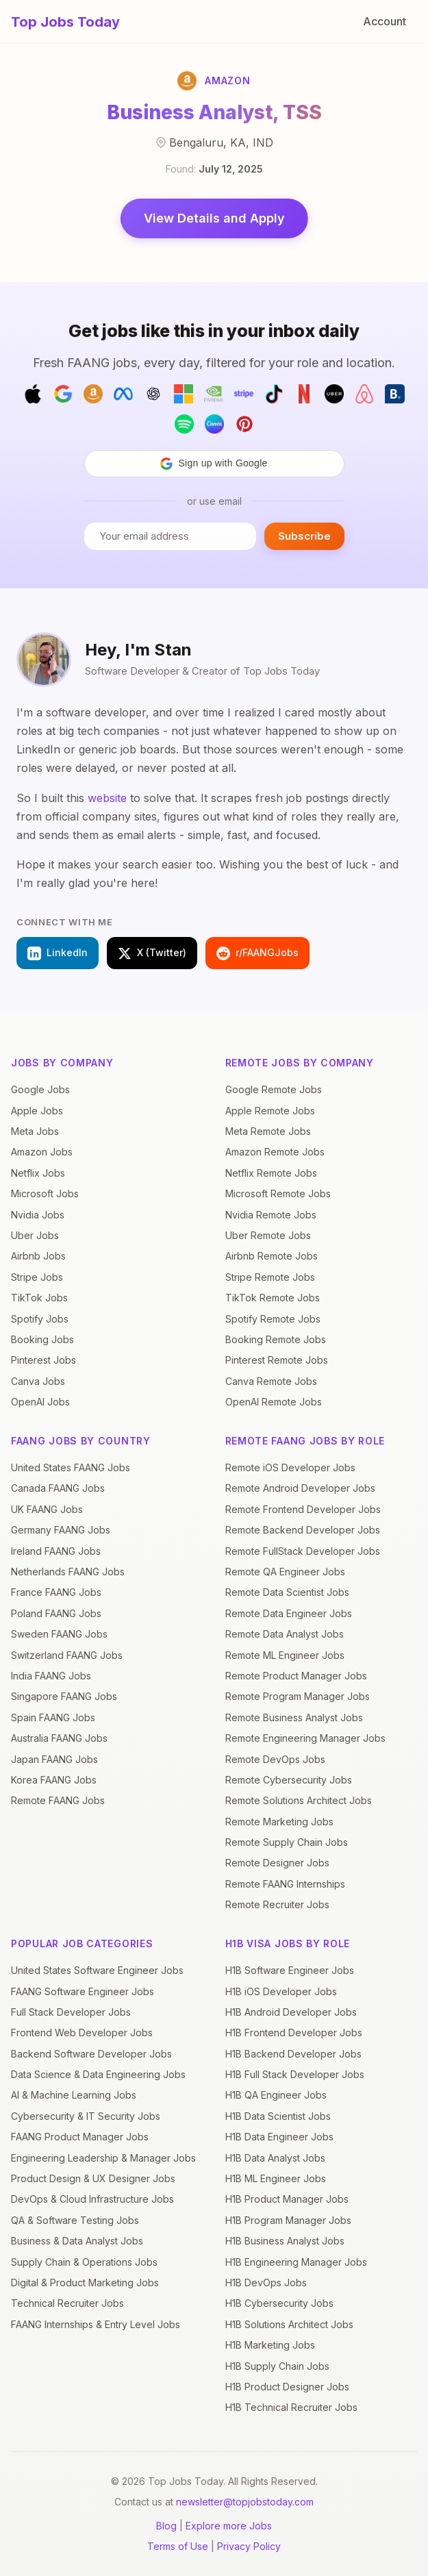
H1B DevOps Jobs (266, 2282)
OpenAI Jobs (40, 1402)
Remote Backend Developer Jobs (302, 1530)
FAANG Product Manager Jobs (80, 2136)
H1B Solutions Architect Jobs (289, 2324)
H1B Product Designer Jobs (287, 2386)
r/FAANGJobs (257, 953)
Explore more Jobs (229, 2525)
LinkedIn (57, 953)
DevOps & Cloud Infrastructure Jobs (92, 2199)
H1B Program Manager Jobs (288, 2220)
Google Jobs (40, 1089)
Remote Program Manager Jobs (297, 1696)
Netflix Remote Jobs (271, 1173)
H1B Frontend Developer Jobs (293, 2032)
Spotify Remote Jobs (272, 1319)
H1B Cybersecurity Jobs (279, 2303)
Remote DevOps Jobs (275, 1759)
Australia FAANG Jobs (59, 1738)
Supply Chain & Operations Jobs (84, 2262)
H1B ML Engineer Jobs (275, 2178)
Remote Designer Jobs (277, 1862)
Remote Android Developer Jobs (300, 1488)
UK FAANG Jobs (47, 1509)
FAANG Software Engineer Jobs (82, 1991)
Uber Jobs (35, 1235)
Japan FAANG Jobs (54, 1759)
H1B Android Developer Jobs (291, 2012)
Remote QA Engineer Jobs (285, 1571)
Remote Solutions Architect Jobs (298, 1800)
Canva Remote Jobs (271, 1381)
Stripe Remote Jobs (270, 1277)
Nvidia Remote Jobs (270, 1215)
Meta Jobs (35, 1131)
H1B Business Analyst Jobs (284, 2241)
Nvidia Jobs (37, 1215)
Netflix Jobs (38, 1173)
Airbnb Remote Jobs (271, 1256)
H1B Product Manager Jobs (287, 2199)
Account (384, 21)
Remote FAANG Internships (285, 1884)
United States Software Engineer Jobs (97, 1970)
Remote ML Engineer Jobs (284, 1655)
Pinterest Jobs (43, 1360)
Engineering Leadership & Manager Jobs (103, 2158)
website (107, 798)
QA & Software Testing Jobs (75, 2220)
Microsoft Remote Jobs (278, 1193)
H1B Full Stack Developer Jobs (294, 2074)
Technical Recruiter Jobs (67, 2303)
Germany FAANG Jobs (60, 1530)
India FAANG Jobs (51, 1675)
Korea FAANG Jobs (54, 1780)
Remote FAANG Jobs (58, 1800)
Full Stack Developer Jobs (71, 2012)
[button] (214, 463)
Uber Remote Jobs (268, 1235)
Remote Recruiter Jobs (277, 1904)
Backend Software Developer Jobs (91, 2054)
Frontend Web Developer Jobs (82, 2032)
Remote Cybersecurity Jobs (288, 1780)
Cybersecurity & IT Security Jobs (85, 2116)
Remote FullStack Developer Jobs (302, 1551)
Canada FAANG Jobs (58, 1488)
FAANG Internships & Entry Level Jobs (95, 2324)
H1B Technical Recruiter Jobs (291, 2407)
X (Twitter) (152, 953)
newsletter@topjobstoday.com (245, 2502)
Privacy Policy (249, 2546)
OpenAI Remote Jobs (273, 1402)
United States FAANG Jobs (70, 1467)
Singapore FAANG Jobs (64, 1696)
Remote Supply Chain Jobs (286, 1842)
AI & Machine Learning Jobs (73, 2095)
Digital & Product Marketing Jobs (85, 2282)
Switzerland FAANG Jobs (67, 1655)
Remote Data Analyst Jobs (284, 1634)
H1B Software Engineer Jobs (289, 1970)
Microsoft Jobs (45, 1193)
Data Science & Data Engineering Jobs (98, 2074)
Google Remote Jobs (273, 1089)
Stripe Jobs (37, 1277)
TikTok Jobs (39, 1297)
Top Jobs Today (65, 22)
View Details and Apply (214, 218)
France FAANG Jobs (56, 1592)
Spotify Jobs (39, 1319)
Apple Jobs (37, 1110)
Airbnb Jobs (38, 1256)
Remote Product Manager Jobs (296, 1675)
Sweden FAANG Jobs (59, 1634)
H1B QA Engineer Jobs (276, 2095)
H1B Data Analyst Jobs (275, 2158)
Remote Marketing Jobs (279, 1821)
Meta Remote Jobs (268, 1131)
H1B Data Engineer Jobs (279, 2136)
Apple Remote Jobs (270, 1110)
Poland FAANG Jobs (56, 1613)
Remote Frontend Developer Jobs (303, 1509)
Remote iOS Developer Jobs (290, 1467)
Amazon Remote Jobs (275, 1152)
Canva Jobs (38, 1381)
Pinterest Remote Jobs (276, 1360)
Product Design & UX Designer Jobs (93, 2178)
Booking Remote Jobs (275, 1339)
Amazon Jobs (42, 1152)
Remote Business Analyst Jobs (294, 1717)
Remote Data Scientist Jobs (287, 1592)
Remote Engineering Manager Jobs (305, 1738)
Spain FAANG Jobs (53, 1717)
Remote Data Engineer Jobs (288, 1613)
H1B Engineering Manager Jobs (296, 2262)
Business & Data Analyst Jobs (77, 2241)
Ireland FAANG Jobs (56, 1551)
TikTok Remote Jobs (272, 1297)
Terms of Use (177, 2546)
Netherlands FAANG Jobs (68, 1571)
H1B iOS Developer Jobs (281, 1991)
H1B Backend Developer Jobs (293, 2054)
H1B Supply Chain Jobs (277, 2366)
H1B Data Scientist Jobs (278, 2116)
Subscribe (304, 535)
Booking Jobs (42, 1339)
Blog (166, 2525)
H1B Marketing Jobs (270, 2345)
